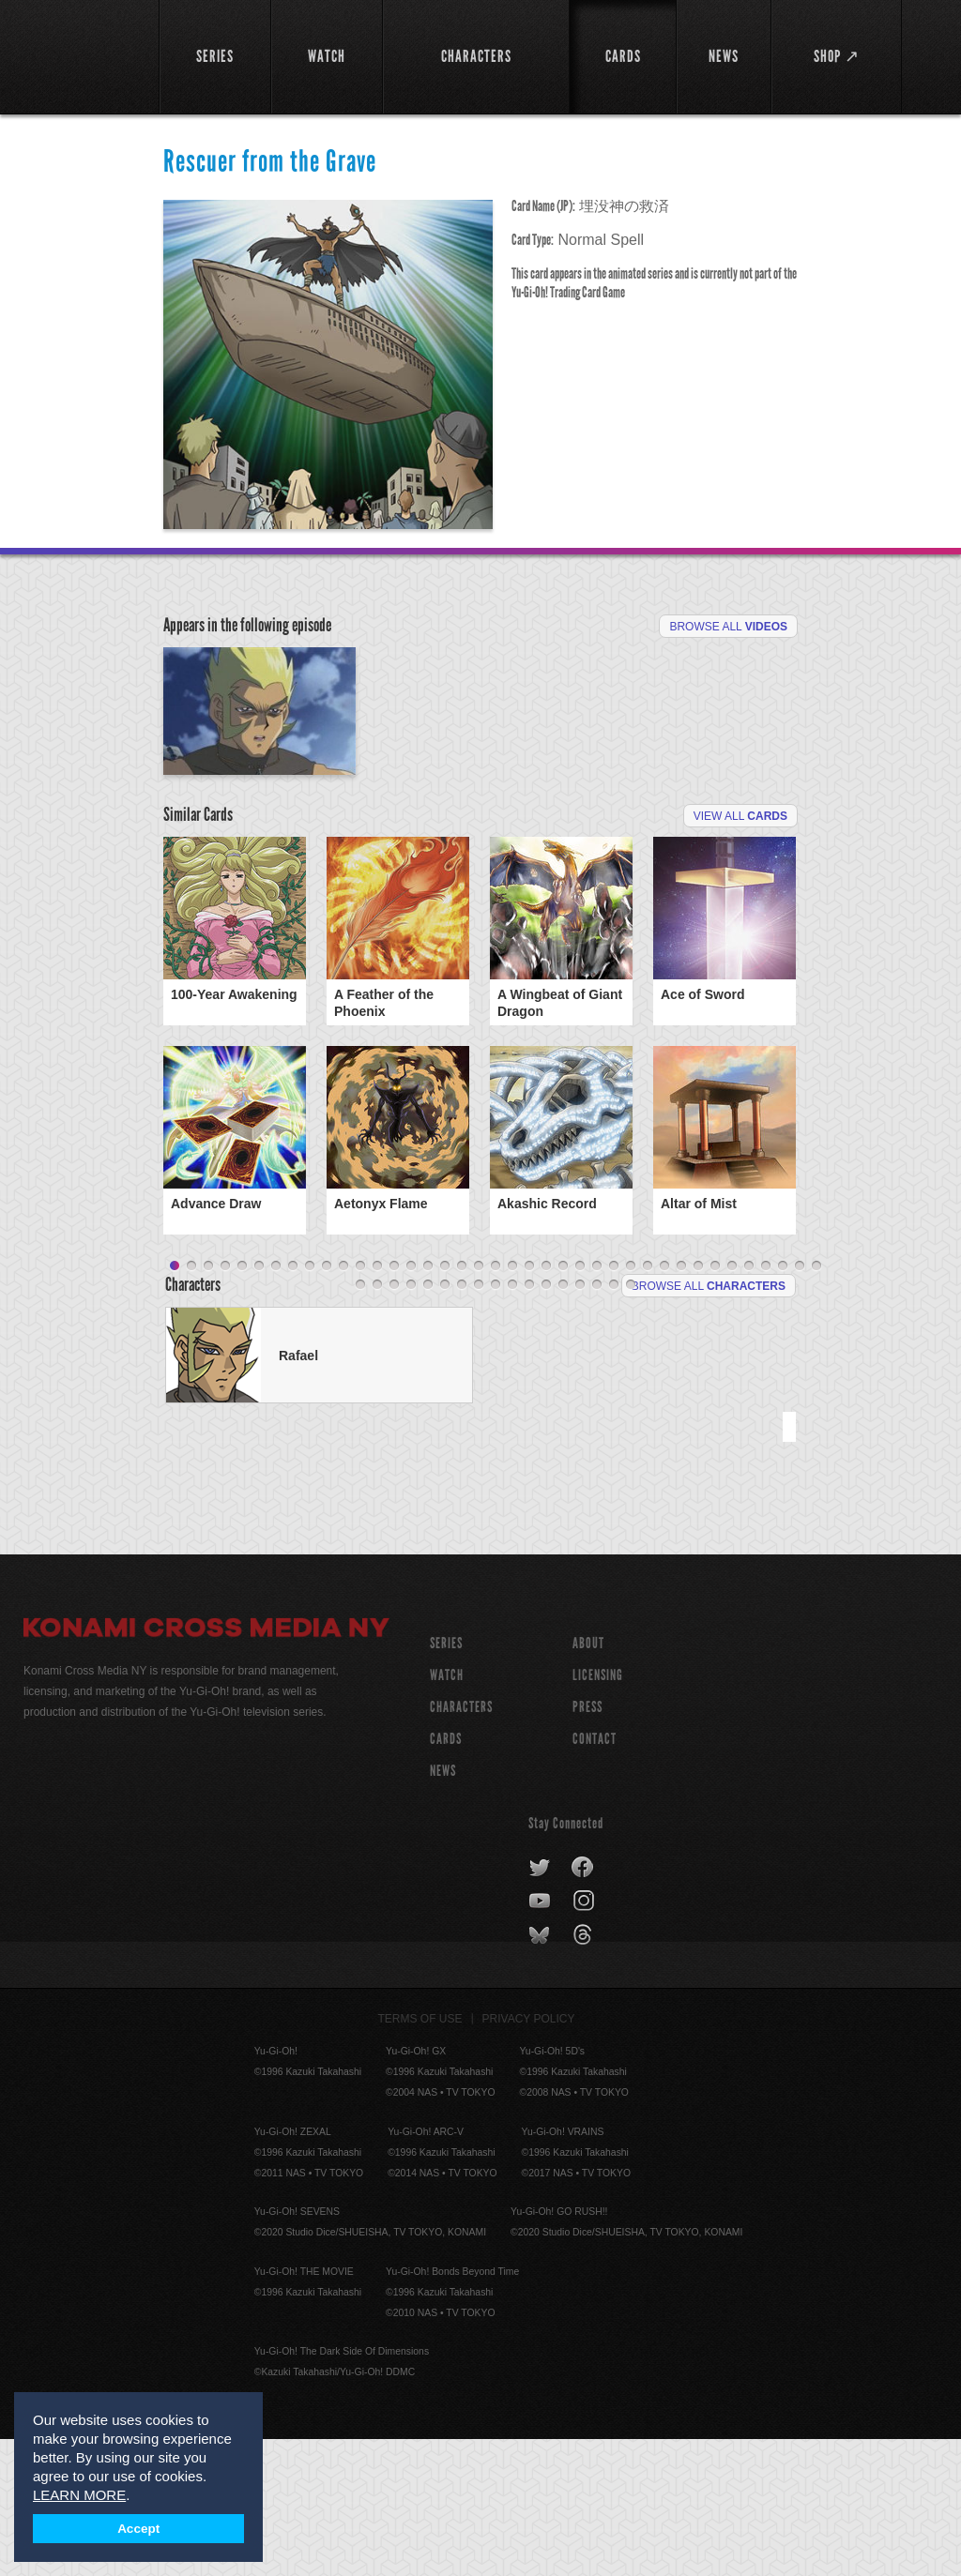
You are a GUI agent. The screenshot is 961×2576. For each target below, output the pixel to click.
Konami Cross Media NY (206, 1767)
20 (495, 1403)
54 (597, 1422)
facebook (583, 2004)
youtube (541, 2038)
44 (428, 1422)
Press (587, 1844)
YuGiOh (81, 56)
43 (411, 1422)
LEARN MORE (79, 2495)
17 (444, 1403)
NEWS (443, 1908)
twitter (540, 2004)
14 (394, 1403)
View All (740, 925)
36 (765, 1403)
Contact (594, 1876)
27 (613, 1403)
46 (461, 1422)
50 (529, 1422)
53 (580, 1422)
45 (444, 1422)
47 (478, 1422)
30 (664, 1403)
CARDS (446, 1876)
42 (394, 1422)
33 (715, 1403)
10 (326, 1403)
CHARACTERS (461, 1844)
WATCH (447, 1812)
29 (647, 1403)
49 (512, 1422)
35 (749, 1403)
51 (546, 1422)
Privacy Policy (528, 2155)
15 (411, 1403)
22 (529, 1403)
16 (428, 1403)
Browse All (728, 626)
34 (732, 1403)
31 (681, 1403)
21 (512, 1403)
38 (799, 1403)
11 (343, 1403)
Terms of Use (420, 2155)
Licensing (597, 1812)
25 (580, 1403)
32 (698, 1403)
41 (377, 1422)
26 (597, 1403)
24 (563, 1403)
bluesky (541, 2072)
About (588, 1780)
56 (630, 1422)
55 (613, 1422)
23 (546, 1403)
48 (495, 1422)
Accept (138, 2529)
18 (461, 1403)
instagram (585, 2038)
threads (585, 2072)
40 (360, 1422)
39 (816, 1403)
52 (563, 1422)
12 (360, 1403)
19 (478, 1403)
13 (377, 1403)
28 (630, 1403)
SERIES (446, 1780)
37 (782, 1403)
